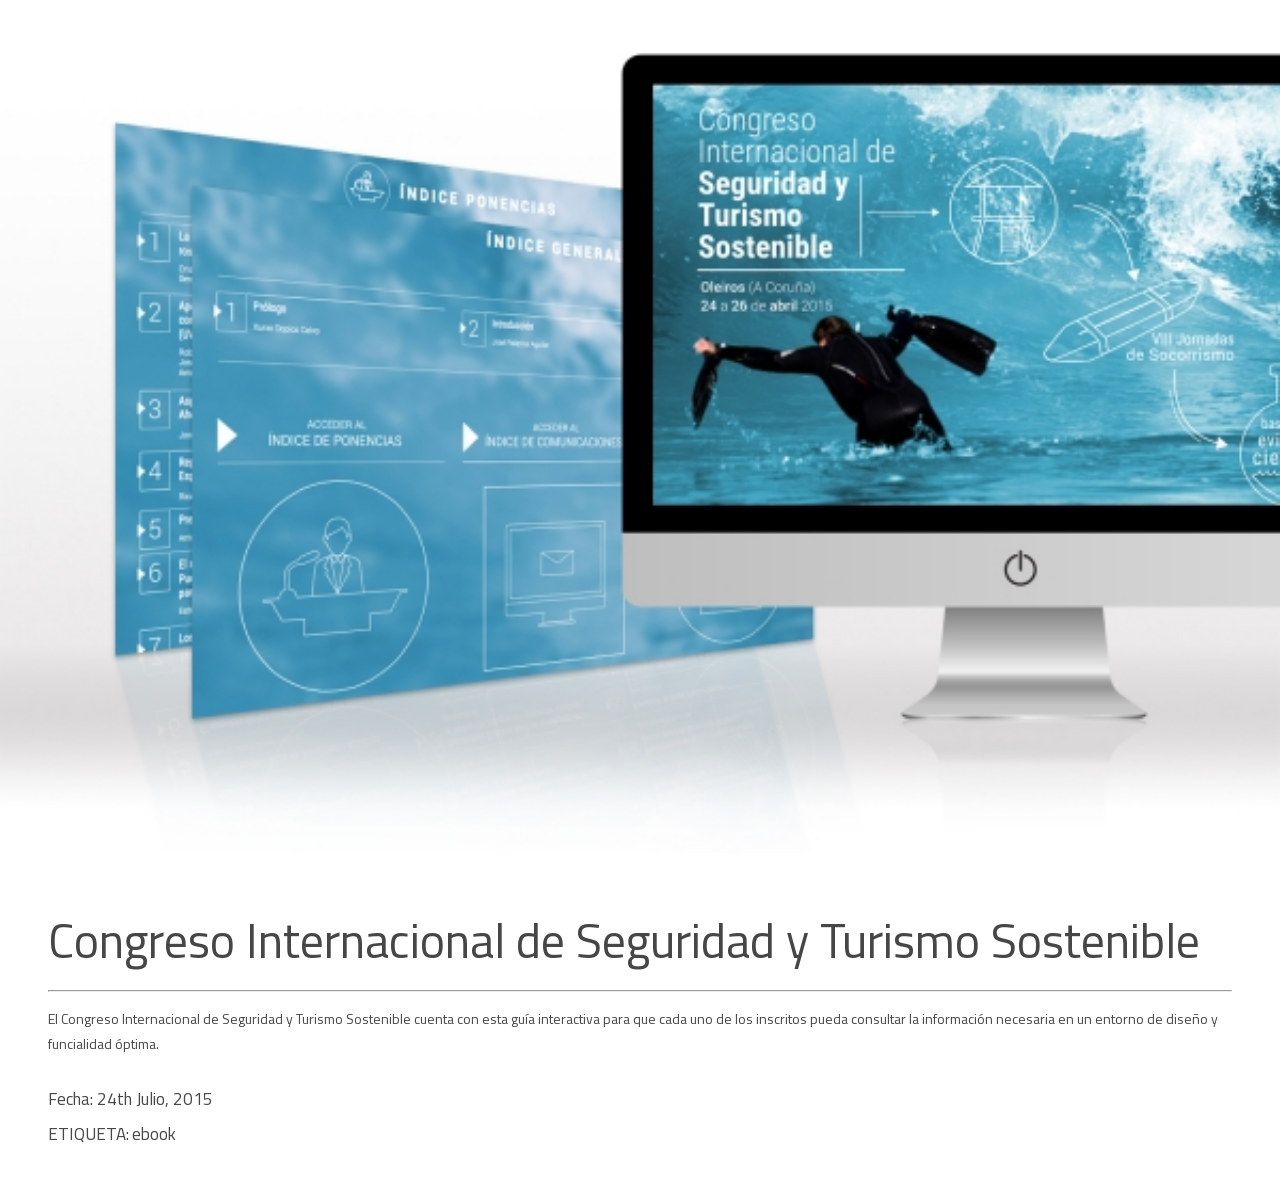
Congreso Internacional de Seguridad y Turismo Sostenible (624, 940)
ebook (154, 1134)
